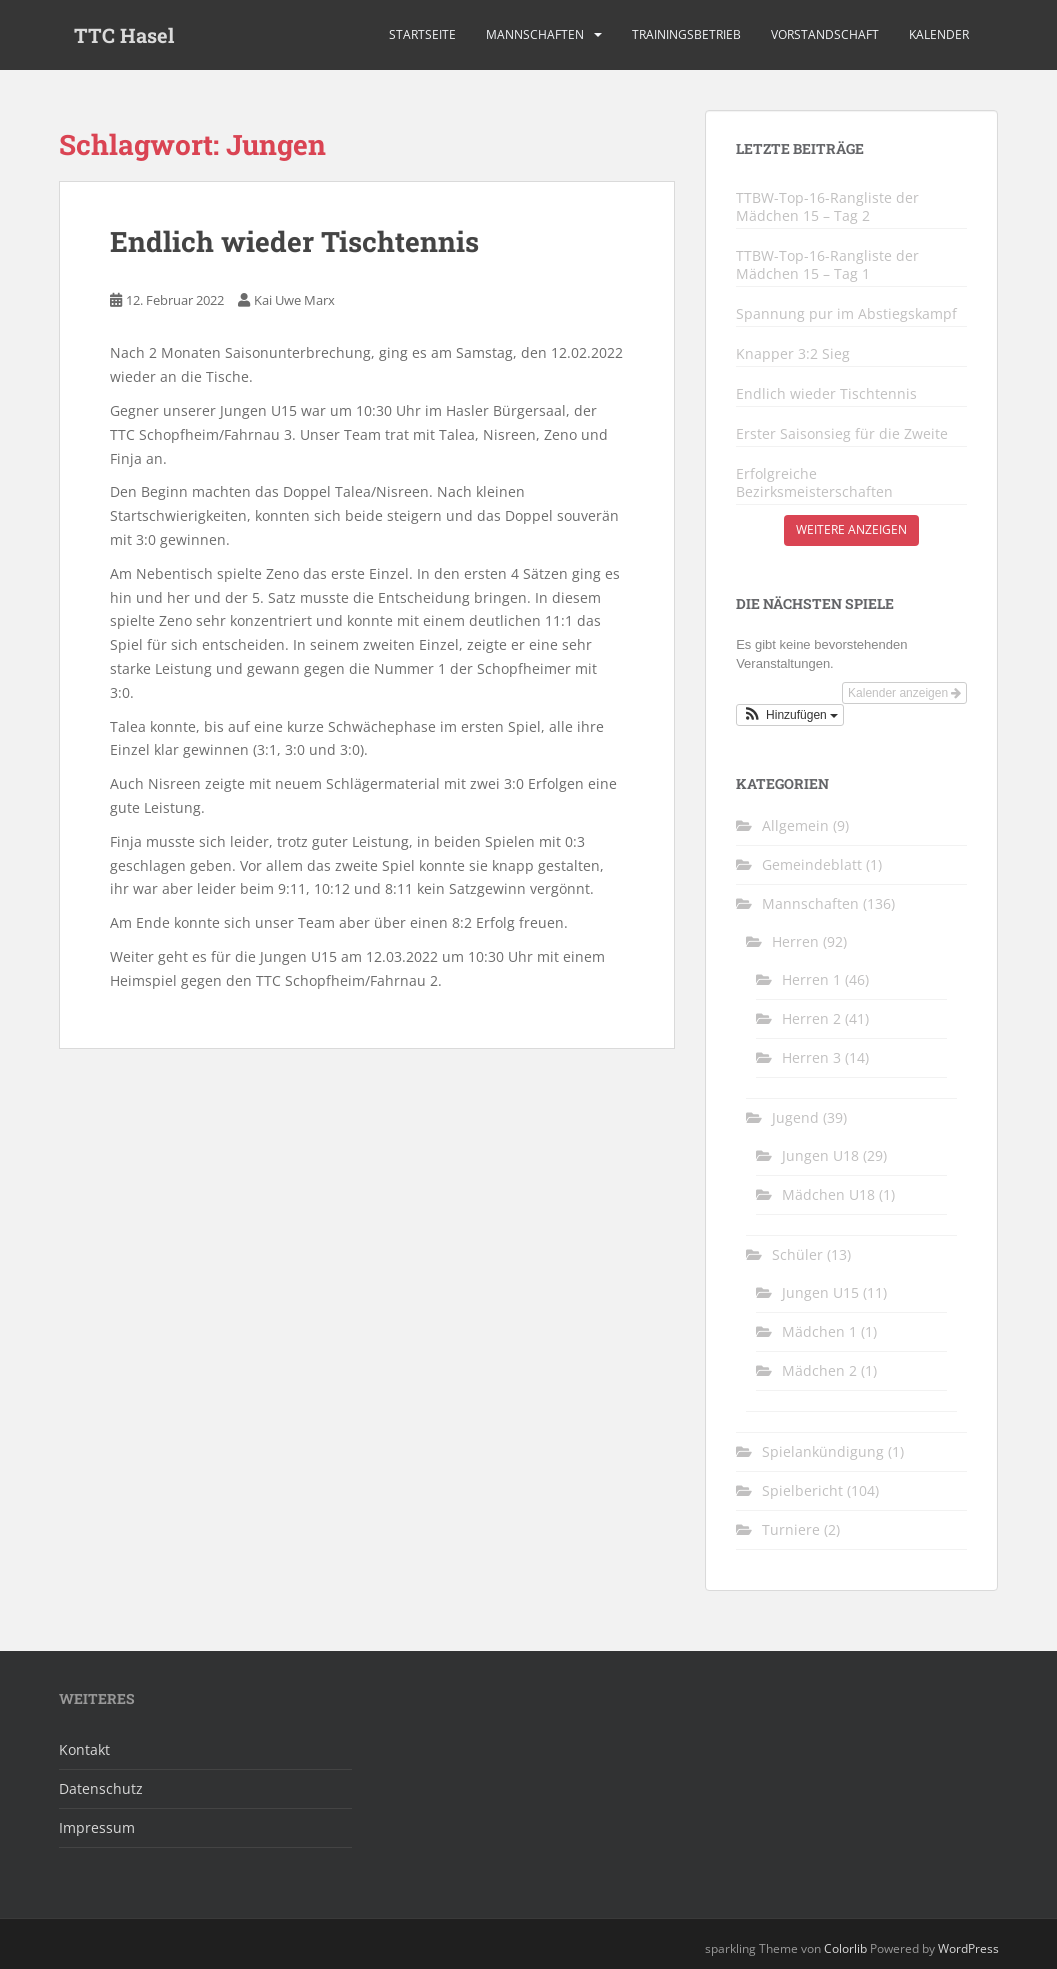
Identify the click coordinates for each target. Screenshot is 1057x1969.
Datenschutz (101, 1788)
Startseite (422, 34)
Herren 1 (811, 979)
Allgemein (795, 825)
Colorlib (845, 1948)
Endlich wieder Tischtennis (294, 241)
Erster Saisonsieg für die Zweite (842, 434)
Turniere (791, 1529)
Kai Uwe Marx (294, 300)
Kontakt (84, 1749)
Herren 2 (811, 1018)
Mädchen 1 (819, 1331)
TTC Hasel (124, 35)
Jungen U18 (820, 1155)
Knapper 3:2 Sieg (793, 354)
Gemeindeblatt (812, 864)
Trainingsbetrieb (686, 34)
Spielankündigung (823, 1451)
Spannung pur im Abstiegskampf (846, 314)
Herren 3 (811, 1057)
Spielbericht (802, 1490)
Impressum (97, 1827)
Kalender (939, 34)
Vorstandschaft (825, 34)
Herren (795, 941)
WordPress (968, 1948)
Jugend (795, 1117)
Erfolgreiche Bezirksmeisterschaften (814, 483)
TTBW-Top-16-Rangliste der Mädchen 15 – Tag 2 (827, 207)
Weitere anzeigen (851, 529)
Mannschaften (535, 34)
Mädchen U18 (828, 1194)
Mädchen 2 (819, 1370)
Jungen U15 (820, 1292)
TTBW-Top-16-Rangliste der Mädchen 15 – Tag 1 (827, 265)
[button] (790, 715)
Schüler (797, 1254)
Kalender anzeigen (904, 693)
